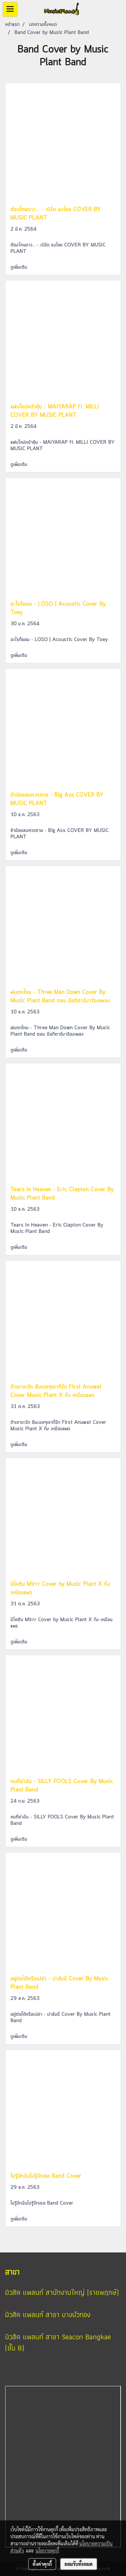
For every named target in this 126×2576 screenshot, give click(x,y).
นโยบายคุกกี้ (47, 2550)
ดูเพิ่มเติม (19, 267)
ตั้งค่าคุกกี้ (42, 2564)
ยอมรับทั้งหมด (79, 2564)
